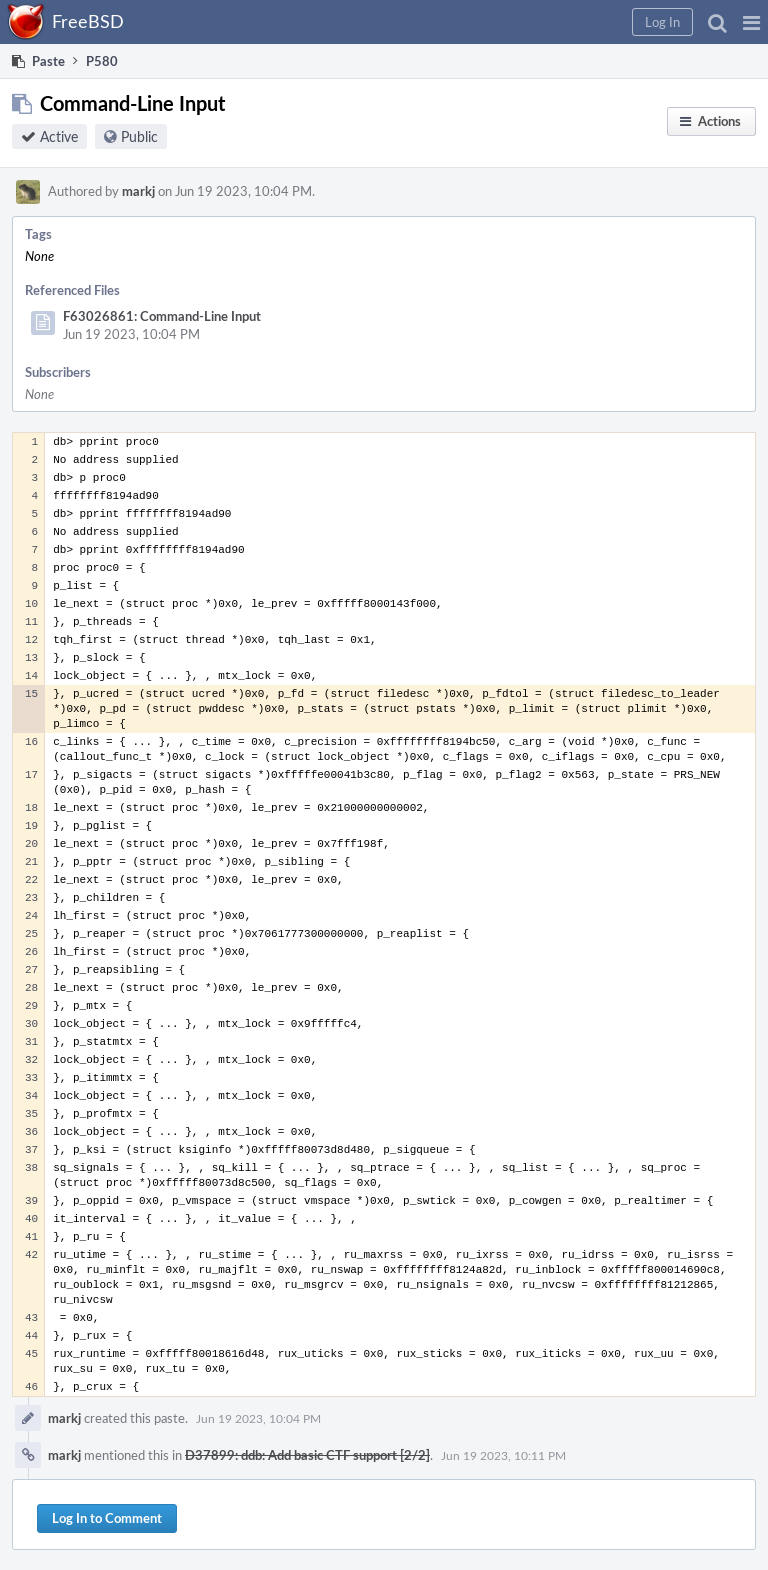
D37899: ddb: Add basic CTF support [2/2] (307, 1455)
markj (138, 191)
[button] (751, 22)
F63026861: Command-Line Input (162, 316)
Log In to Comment (107, 1518)
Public (139, 136)
